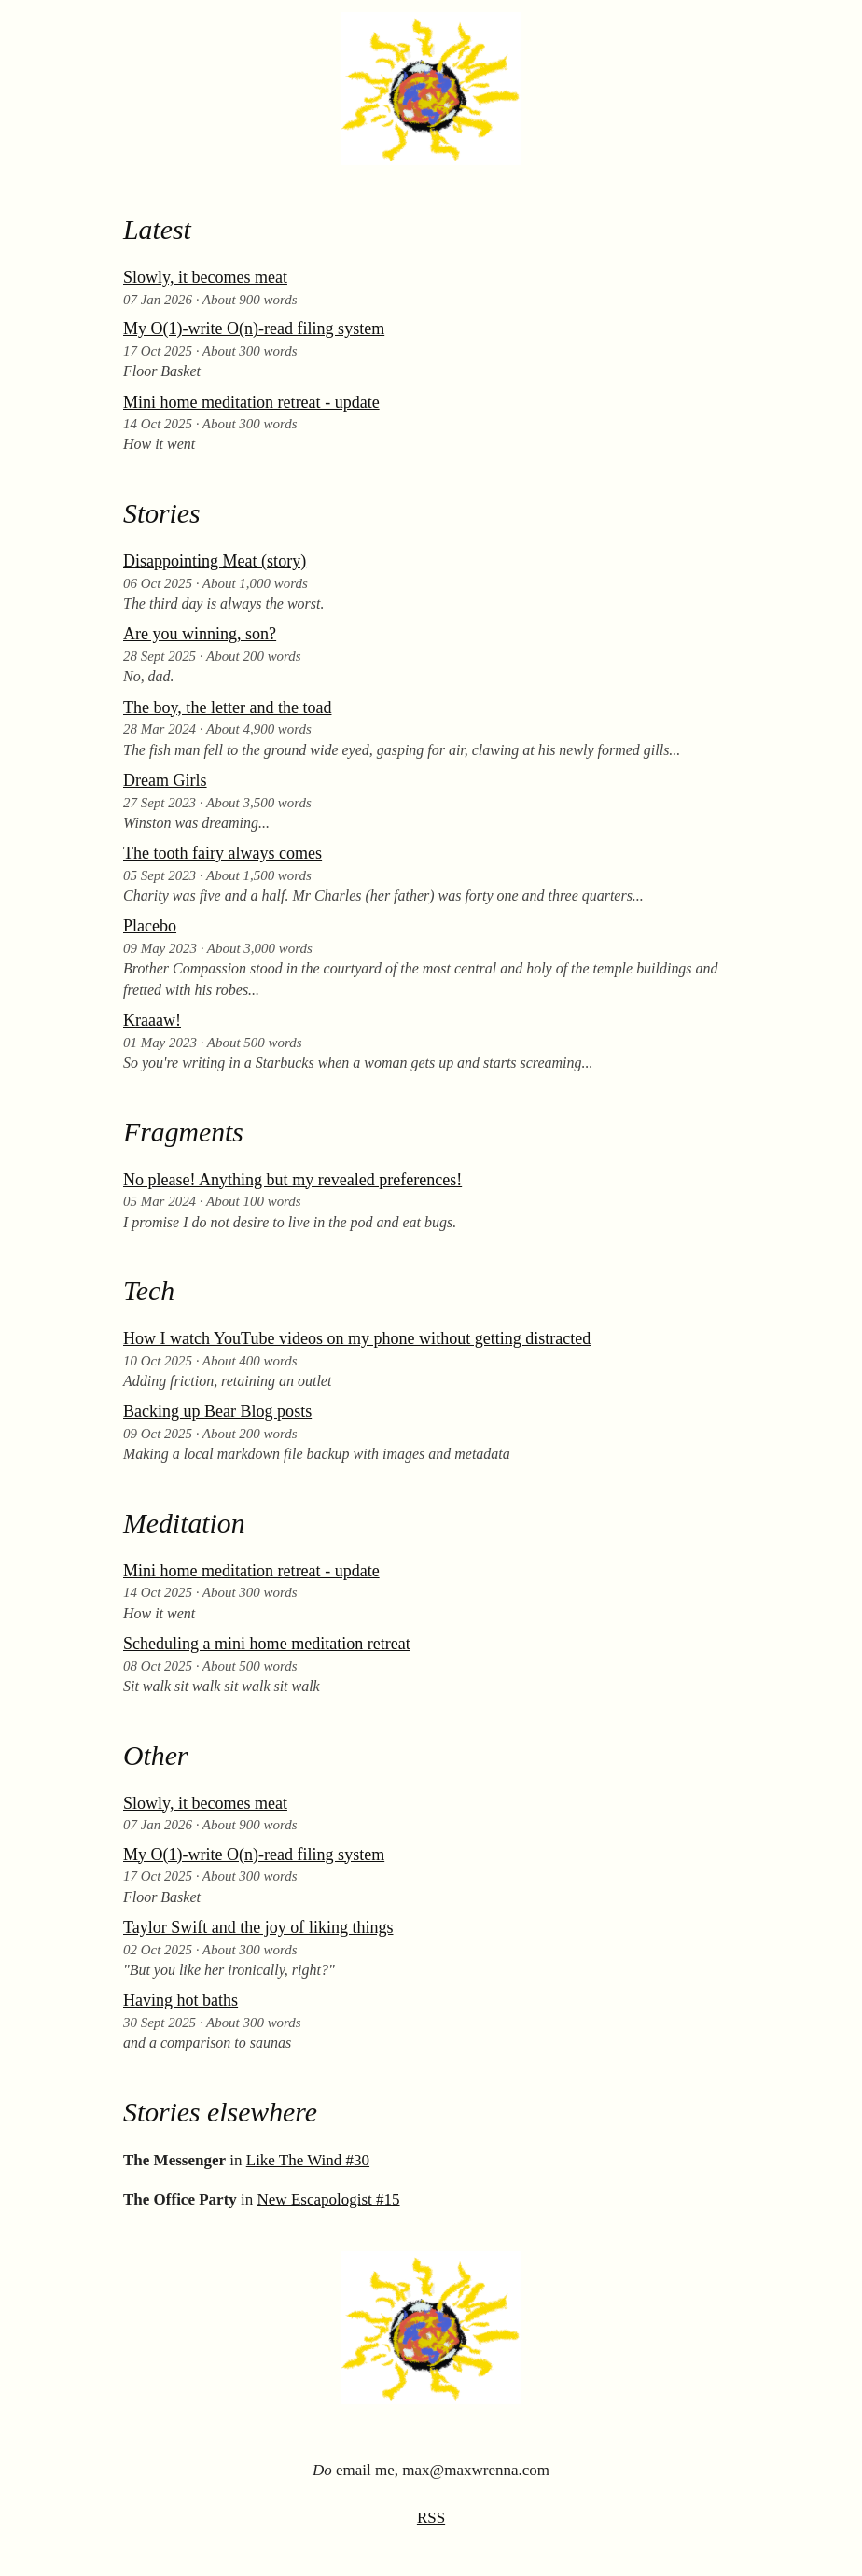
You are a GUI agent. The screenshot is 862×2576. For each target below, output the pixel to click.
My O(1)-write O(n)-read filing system (253, 328)
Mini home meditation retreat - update (251, 402)
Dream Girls (165, 780)
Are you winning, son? (199, 633)
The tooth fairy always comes (222, 853)
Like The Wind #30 (307, 2160)
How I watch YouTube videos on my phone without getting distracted (357, 1338)
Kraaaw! (152, 1020)
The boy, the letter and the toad (227, 707)
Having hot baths (180, 2000)
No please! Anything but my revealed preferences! (292, 1179)
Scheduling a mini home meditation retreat (266, 1643)
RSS (431, 2518)
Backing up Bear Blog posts (217, 1411)
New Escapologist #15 (328, 2199)
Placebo (149, 926)
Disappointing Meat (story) (214, 561)
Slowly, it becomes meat (205, 277)
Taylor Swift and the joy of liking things (258, 1927)
